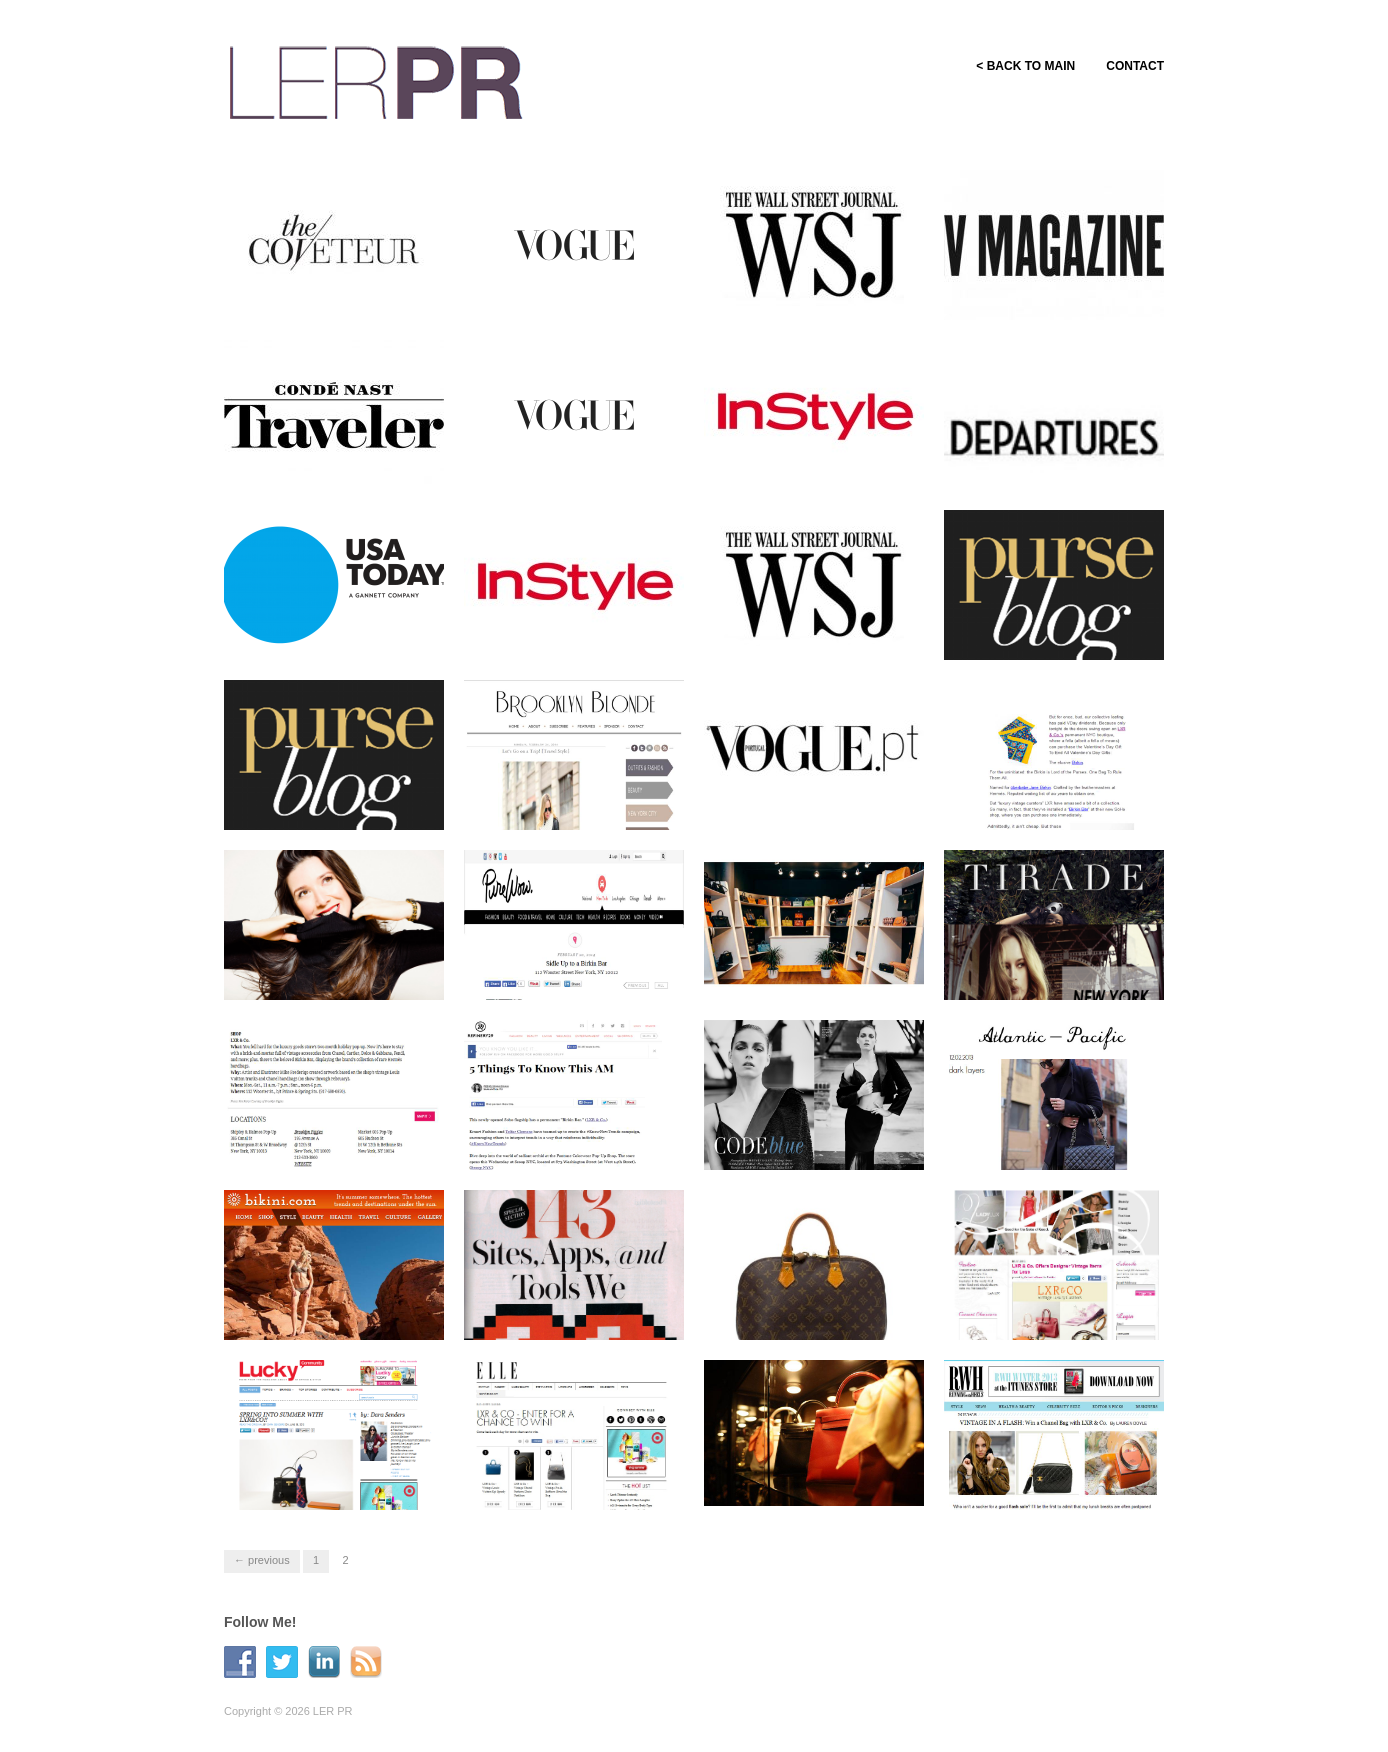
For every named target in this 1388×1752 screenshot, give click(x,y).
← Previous (262, 1560)
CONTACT (1135, 66)
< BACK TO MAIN (1014, 66)
